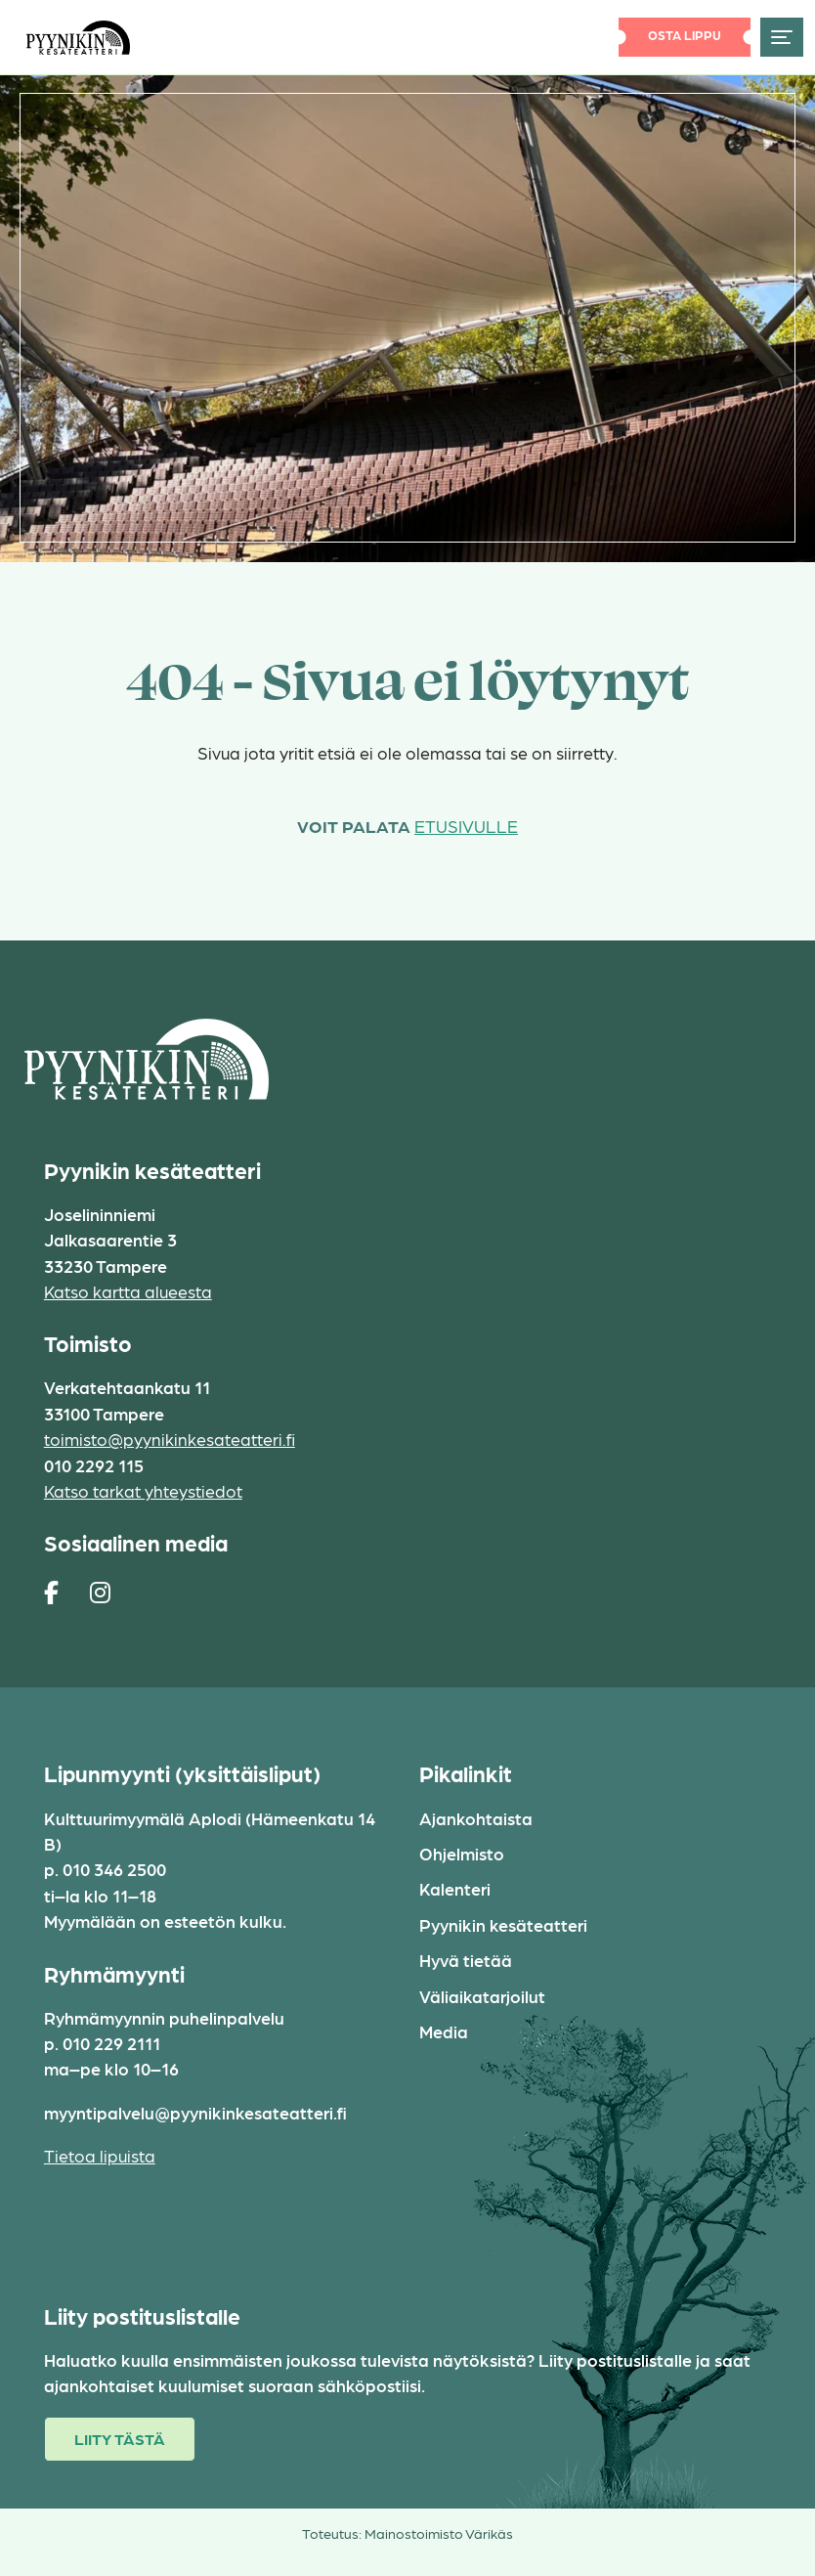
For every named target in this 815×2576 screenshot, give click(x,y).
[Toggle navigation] (781, 37)
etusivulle (466, 825)
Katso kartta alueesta (128, 1291)
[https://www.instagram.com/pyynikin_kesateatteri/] (100, 1591)
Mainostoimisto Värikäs (439, 2533)
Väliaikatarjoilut (482, 1996)
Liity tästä (119, 2438)
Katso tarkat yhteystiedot (143, 1490)
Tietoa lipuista (99, 2155)
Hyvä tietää (465, 1959)
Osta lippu (684, 34)
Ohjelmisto (461, 1853)
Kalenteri (455, 1888)
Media (443, 2031)
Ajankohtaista (476, 1818)
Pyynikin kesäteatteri (503, 1924)
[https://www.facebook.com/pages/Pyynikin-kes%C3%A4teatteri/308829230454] (51, 1591)
